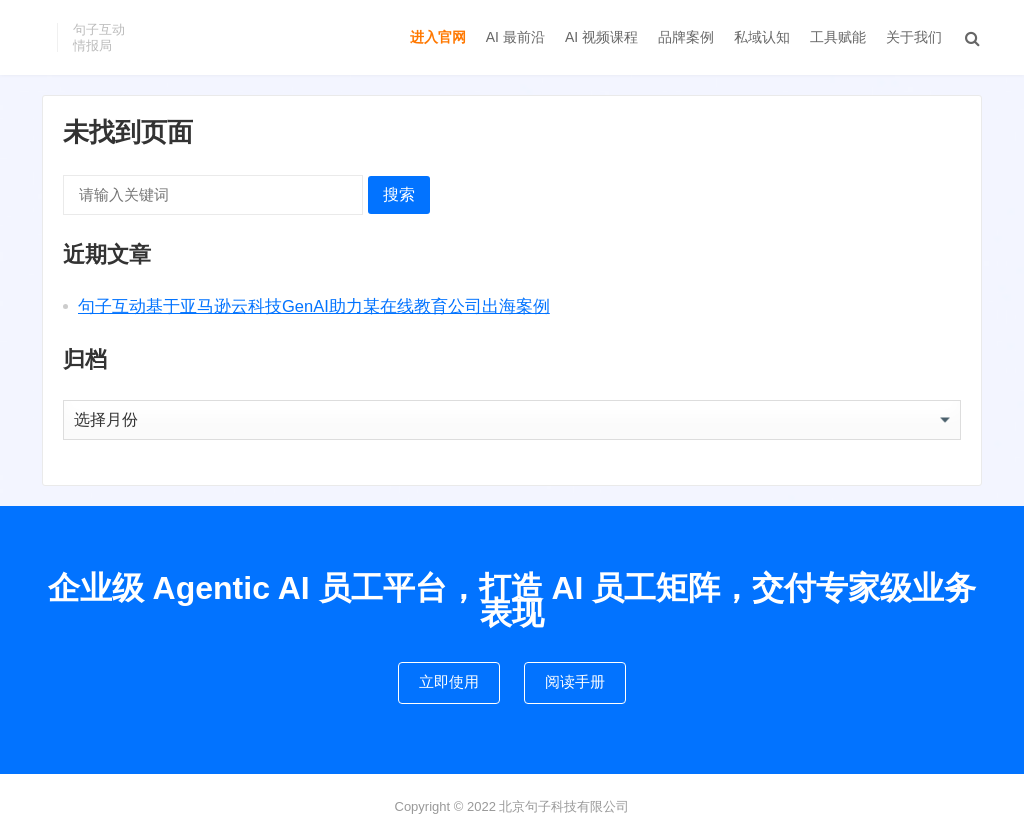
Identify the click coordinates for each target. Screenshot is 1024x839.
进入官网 (438, 37)
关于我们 (914, 37)
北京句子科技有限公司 (564, 806)
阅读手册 (575, 681)
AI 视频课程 (601, 37)
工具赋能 (838, 37)
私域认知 (762, 37)
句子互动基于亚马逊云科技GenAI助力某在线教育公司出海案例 (314, 306)
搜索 (399, 194)
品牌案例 (686, 37)
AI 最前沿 (515, 37)
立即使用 (449, 681)
